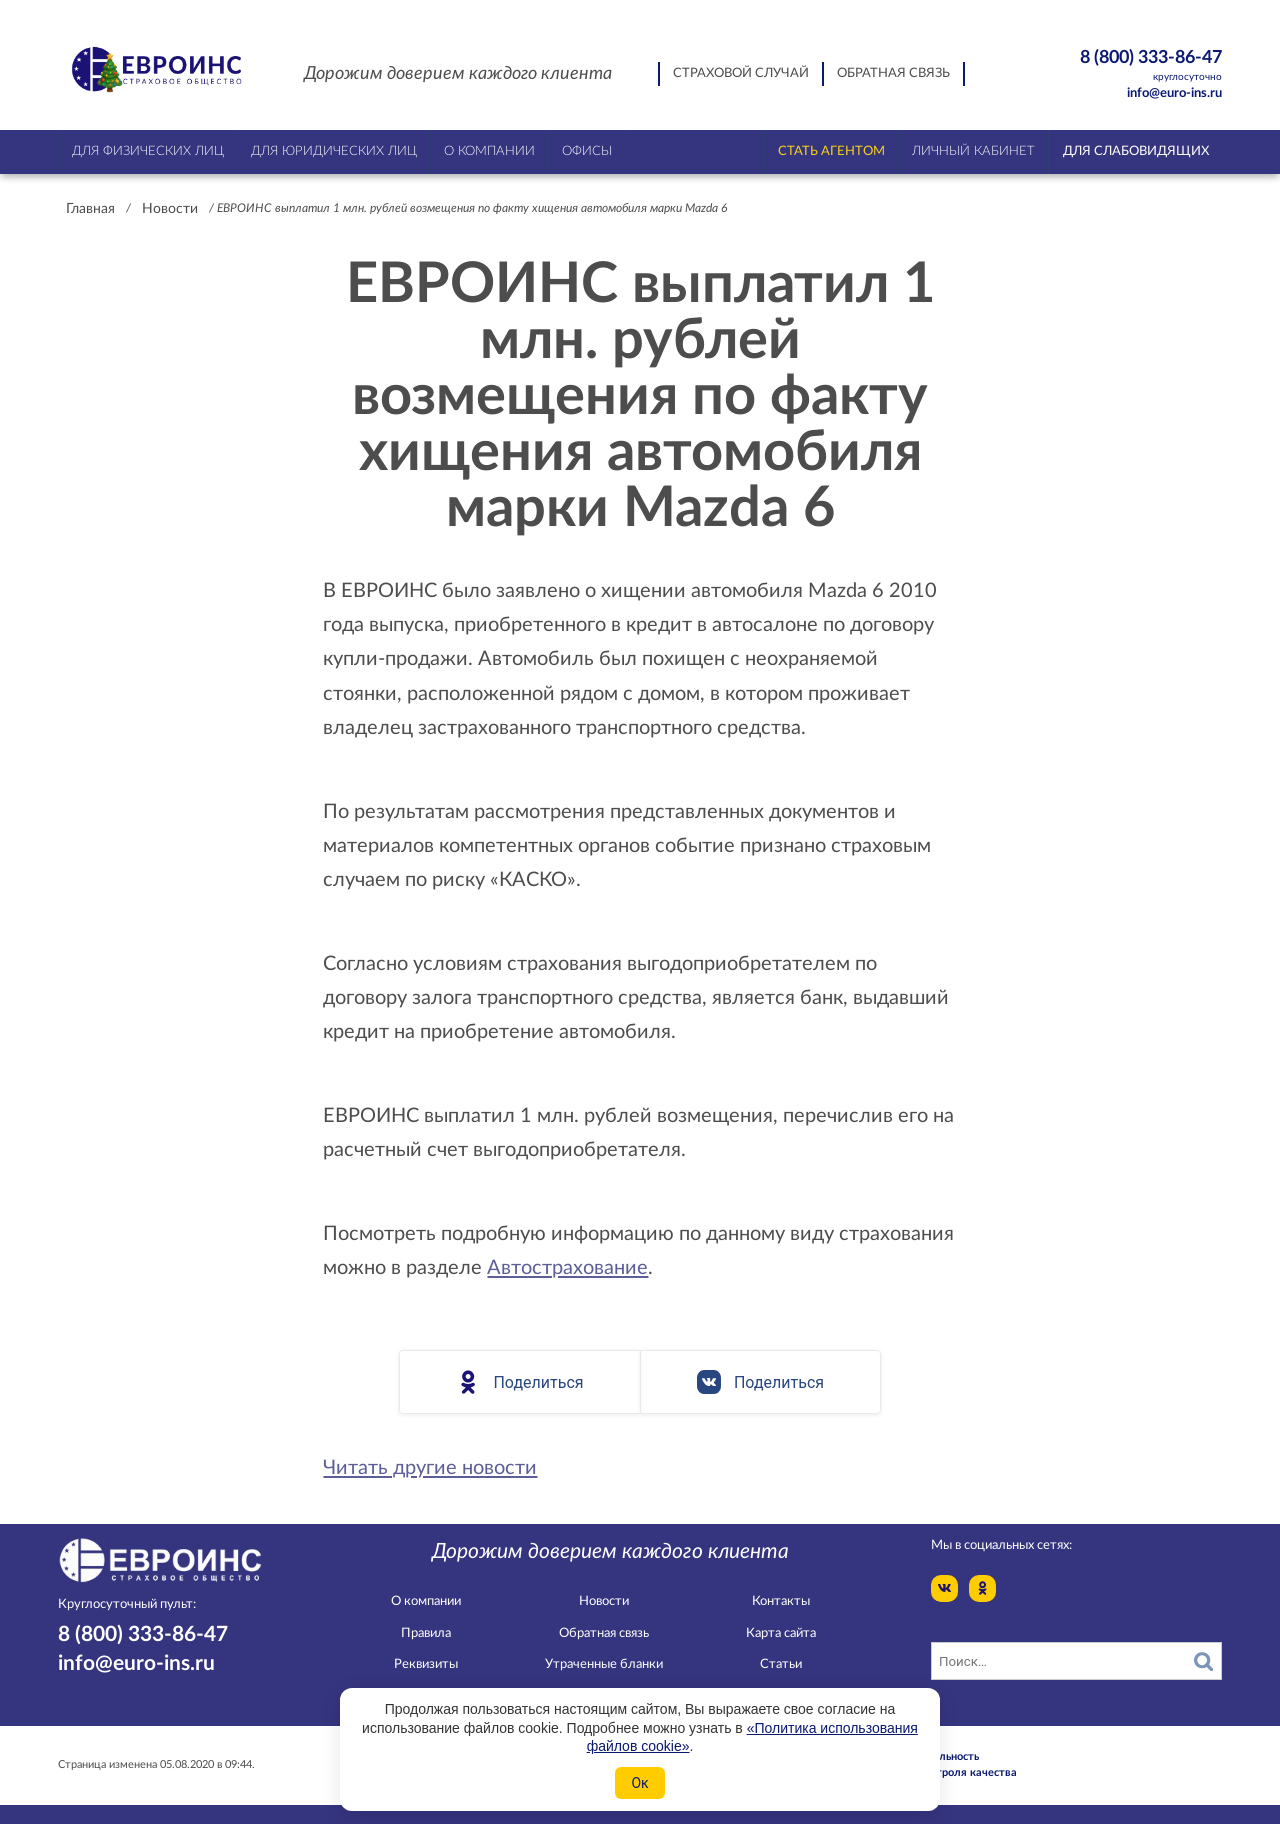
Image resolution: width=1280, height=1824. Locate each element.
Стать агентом (831, 151)
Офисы (587, 151)
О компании (426, 1601)
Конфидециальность (926, 1756)
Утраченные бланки (604, 1664)
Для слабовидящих (1136, 151)
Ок (639, 1783)
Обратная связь (893, 73)
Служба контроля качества (945, 1772)
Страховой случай (741, 73)
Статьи (781, 1664)
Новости (170, 209)
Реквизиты (426, 1664)
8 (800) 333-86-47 (1116, 66)
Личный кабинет (973, 151)
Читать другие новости (430, 1468)
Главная (90, 209)
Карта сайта (781, 1633)
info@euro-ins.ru (1174, 93)
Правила (426, 1633)
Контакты (781, 1601)
